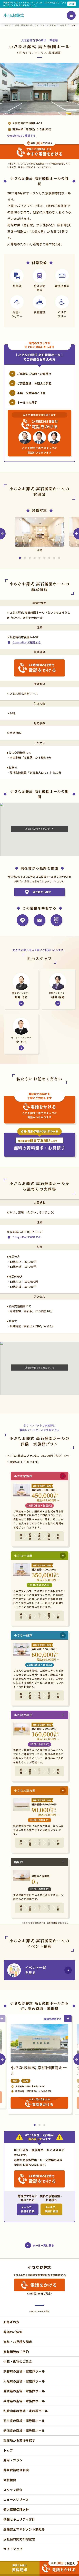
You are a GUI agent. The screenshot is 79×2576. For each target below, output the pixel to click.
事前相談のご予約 (16, 2351)
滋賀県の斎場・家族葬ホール (24, 2391)
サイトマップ (13, 2549)
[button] (20, 558)
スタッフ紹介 (13, 2489)
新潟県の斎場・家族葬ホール (24, 2430)
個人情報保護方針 (16, 2509)
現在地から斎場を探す (19, 2440)
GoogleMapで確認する (21, 135)
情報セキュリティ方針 (19, 2519)
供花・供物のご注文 (17, 2361)
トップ (8, 2450)
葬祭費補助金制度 (16, 2470)
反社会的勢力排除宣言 (19, 2539)
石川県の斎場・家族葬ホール (24, 2420)
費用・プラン (13, 2460)
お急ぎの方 (11, 2322)
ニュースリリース (15, 2499)
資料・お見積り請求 (17, 2341)
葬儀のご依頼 (13, 2332)
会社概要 (9, 2480)
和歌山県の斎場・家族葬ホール (25, 2411)
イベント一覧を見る (26, 1970)
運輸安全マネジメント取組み (24, 2529)
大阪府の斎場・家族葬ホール (24, 2381)
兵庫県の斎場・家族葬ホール (24, 2401)
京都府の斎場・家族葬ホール (24, 2371)
